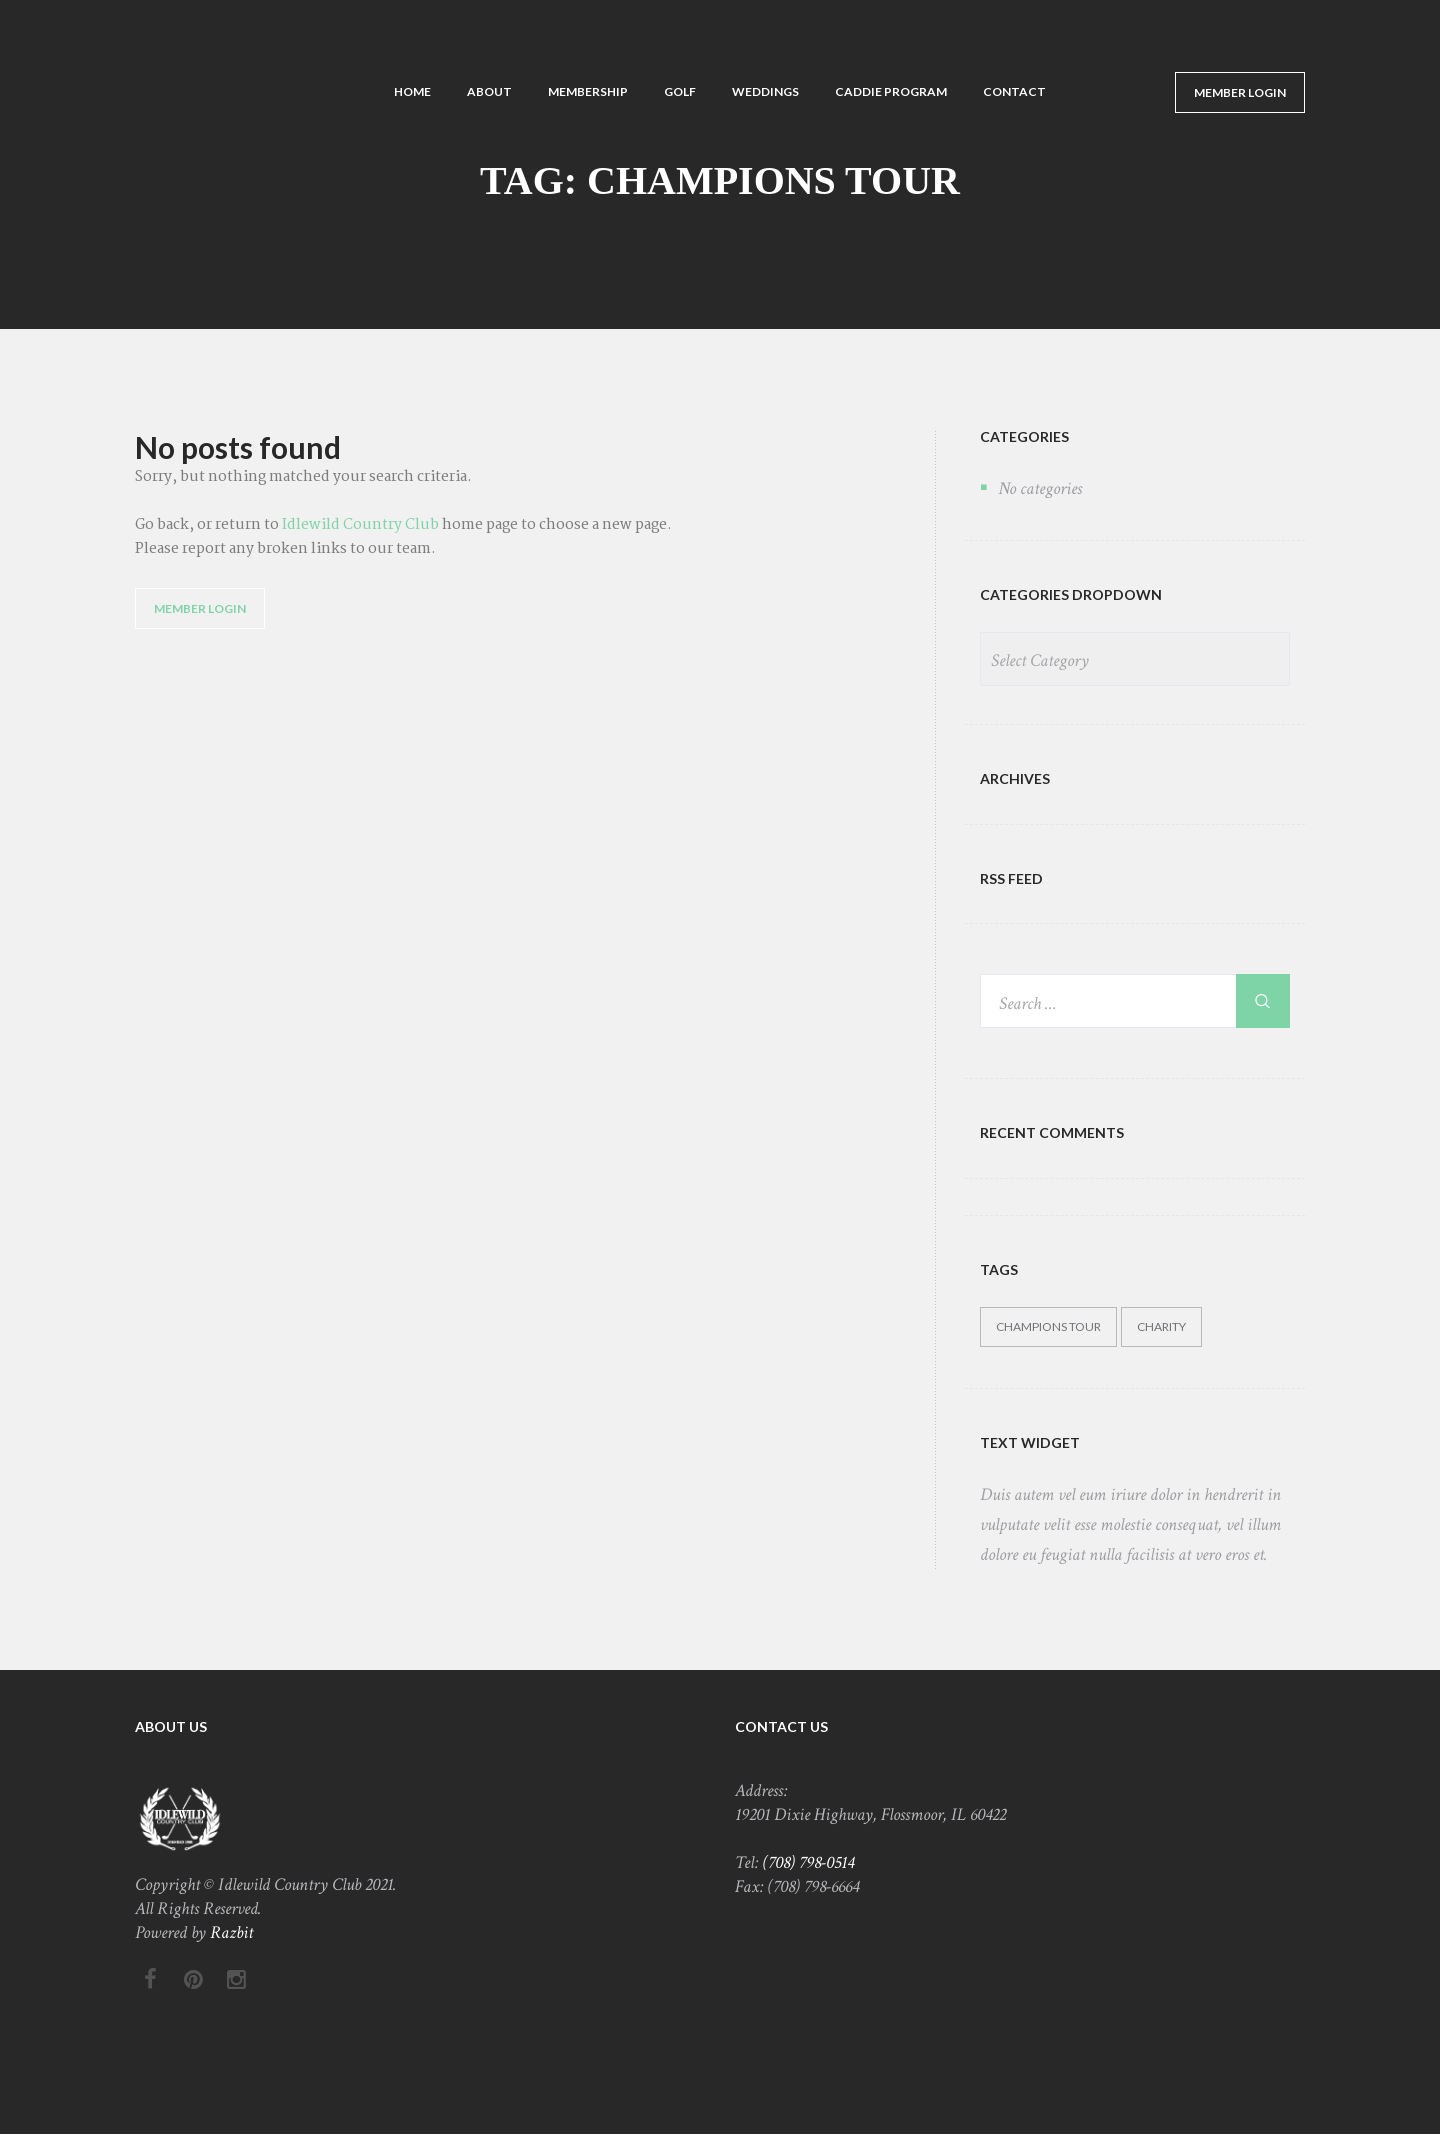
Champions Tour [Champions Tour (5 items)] (1048, 1326)
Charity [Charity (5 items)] (1161, 1326)
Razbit (231, 1932)
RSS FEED (1011, 878)
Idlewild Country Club (360, 525)
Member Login (1240, 92)
